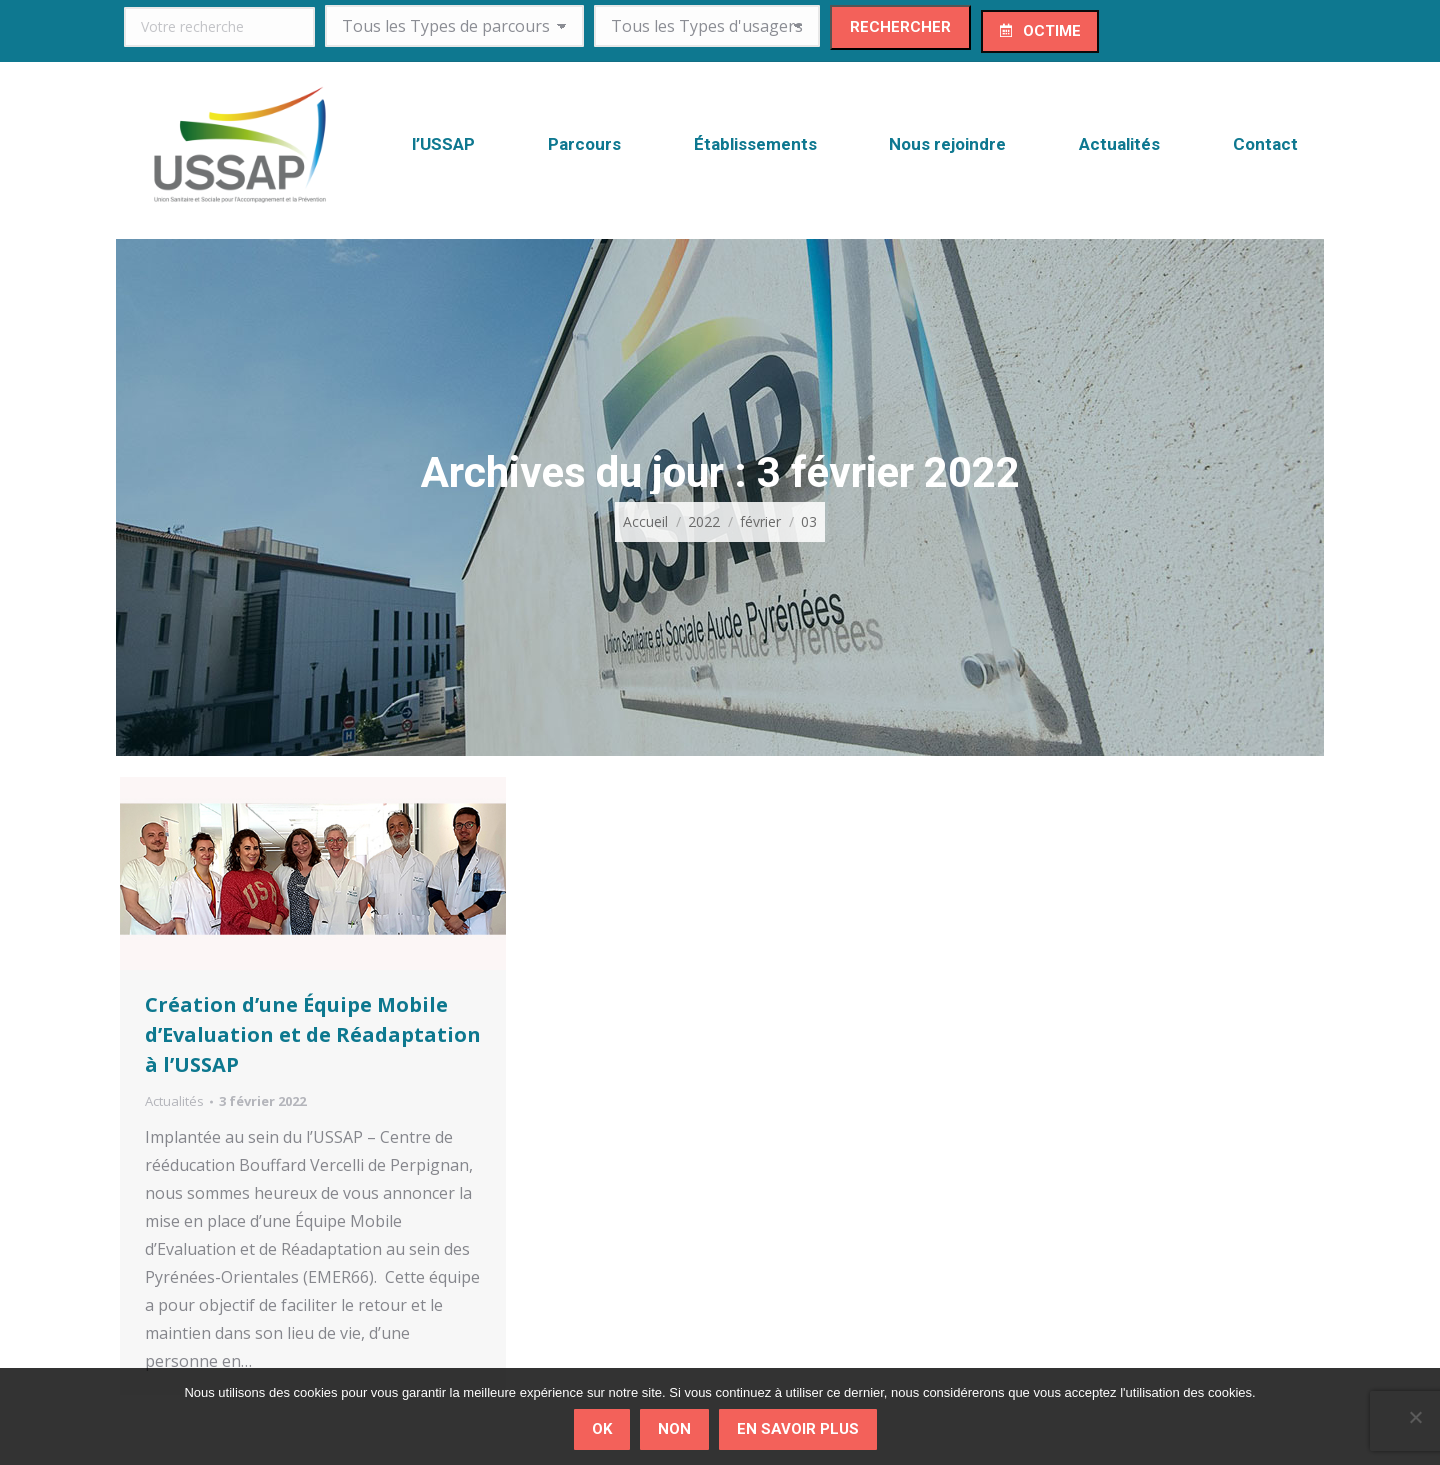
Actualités (174, 1101)
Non (674, 1429)
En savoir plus (798, 1429)
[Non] (1415, 1417)
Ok (602, 1429)
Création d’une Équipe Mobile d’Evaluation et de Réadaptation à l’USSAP (313, 1034)
